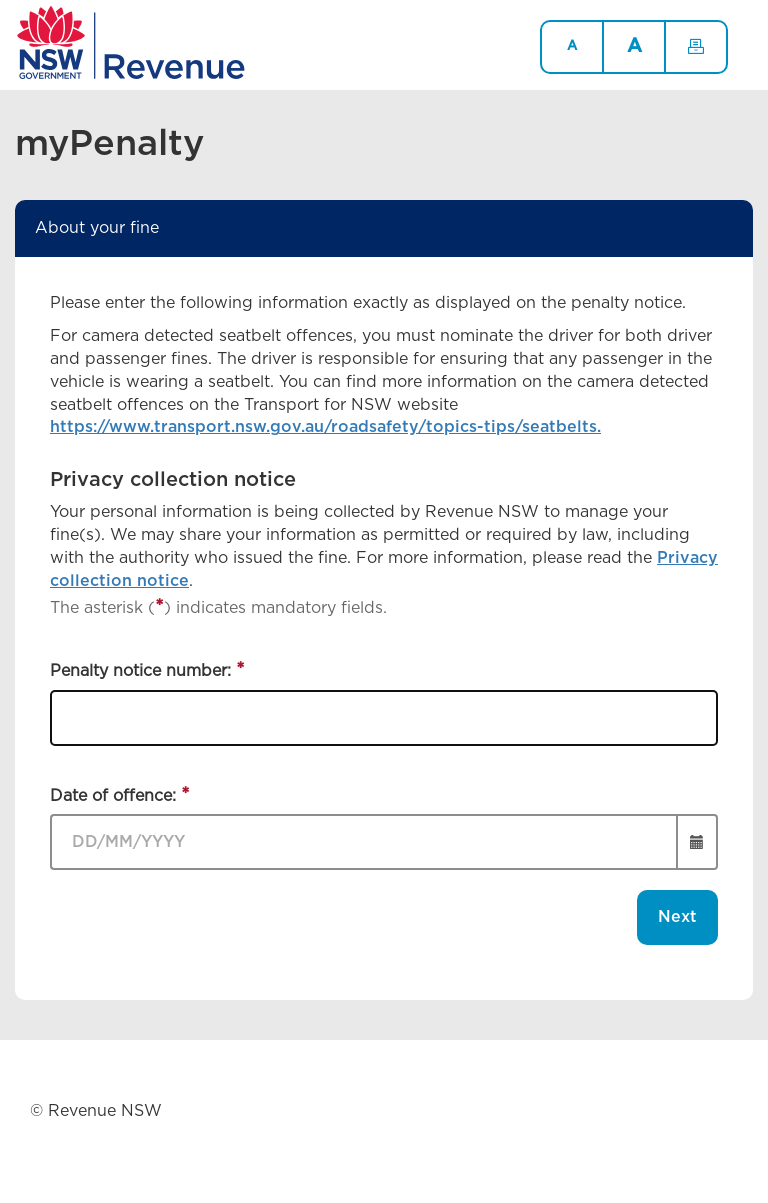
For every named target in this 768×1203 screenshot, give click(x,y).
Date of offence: (115, 796)
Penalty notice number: (143, 671)
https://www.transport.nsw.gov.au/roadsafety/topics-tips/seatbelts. (325, 427)
